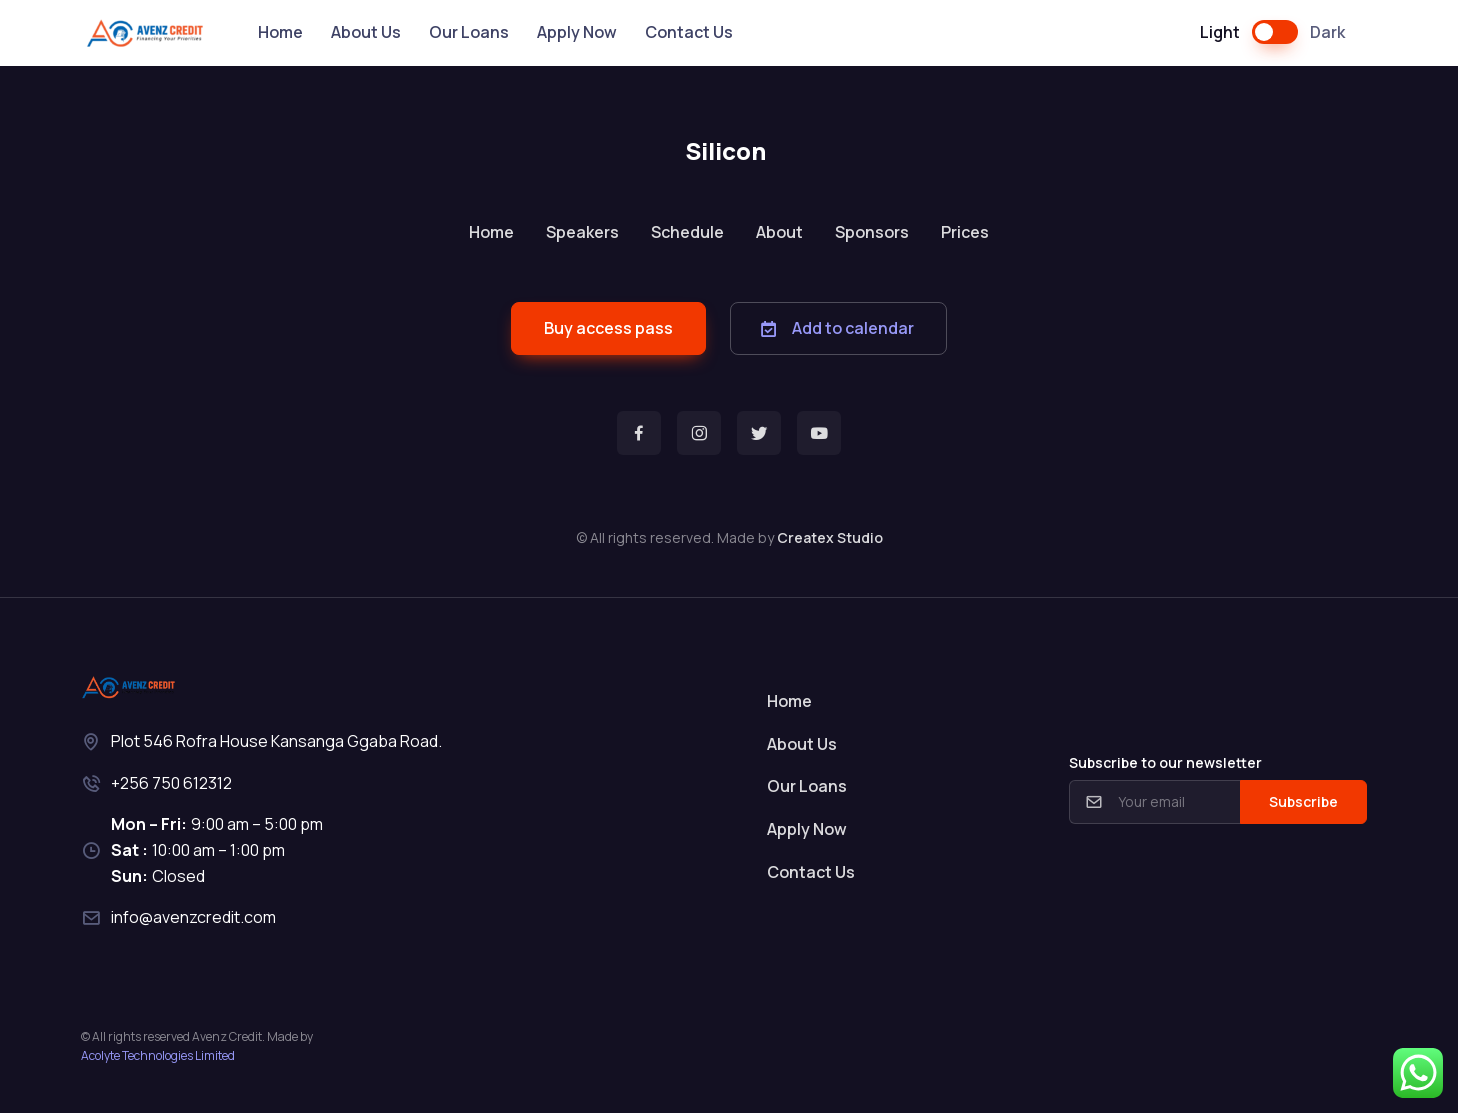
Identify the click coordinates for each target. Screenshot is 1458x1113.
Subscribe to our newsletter (1165, 762)
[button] (608, 328)
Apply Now (577, 32)
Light (1220, 32)
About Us (366, 32)
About (779, 232)
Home (280, 32)
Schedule (687, 232)
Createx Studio (830, 537)
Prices (965, 232)
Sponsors (872, 232)
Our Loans (469, 32)
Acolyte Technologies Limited (158, 1055)
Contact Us (689, 32)
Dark (1327, 32)
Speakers (582, 232)
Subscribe (1303, 801)
